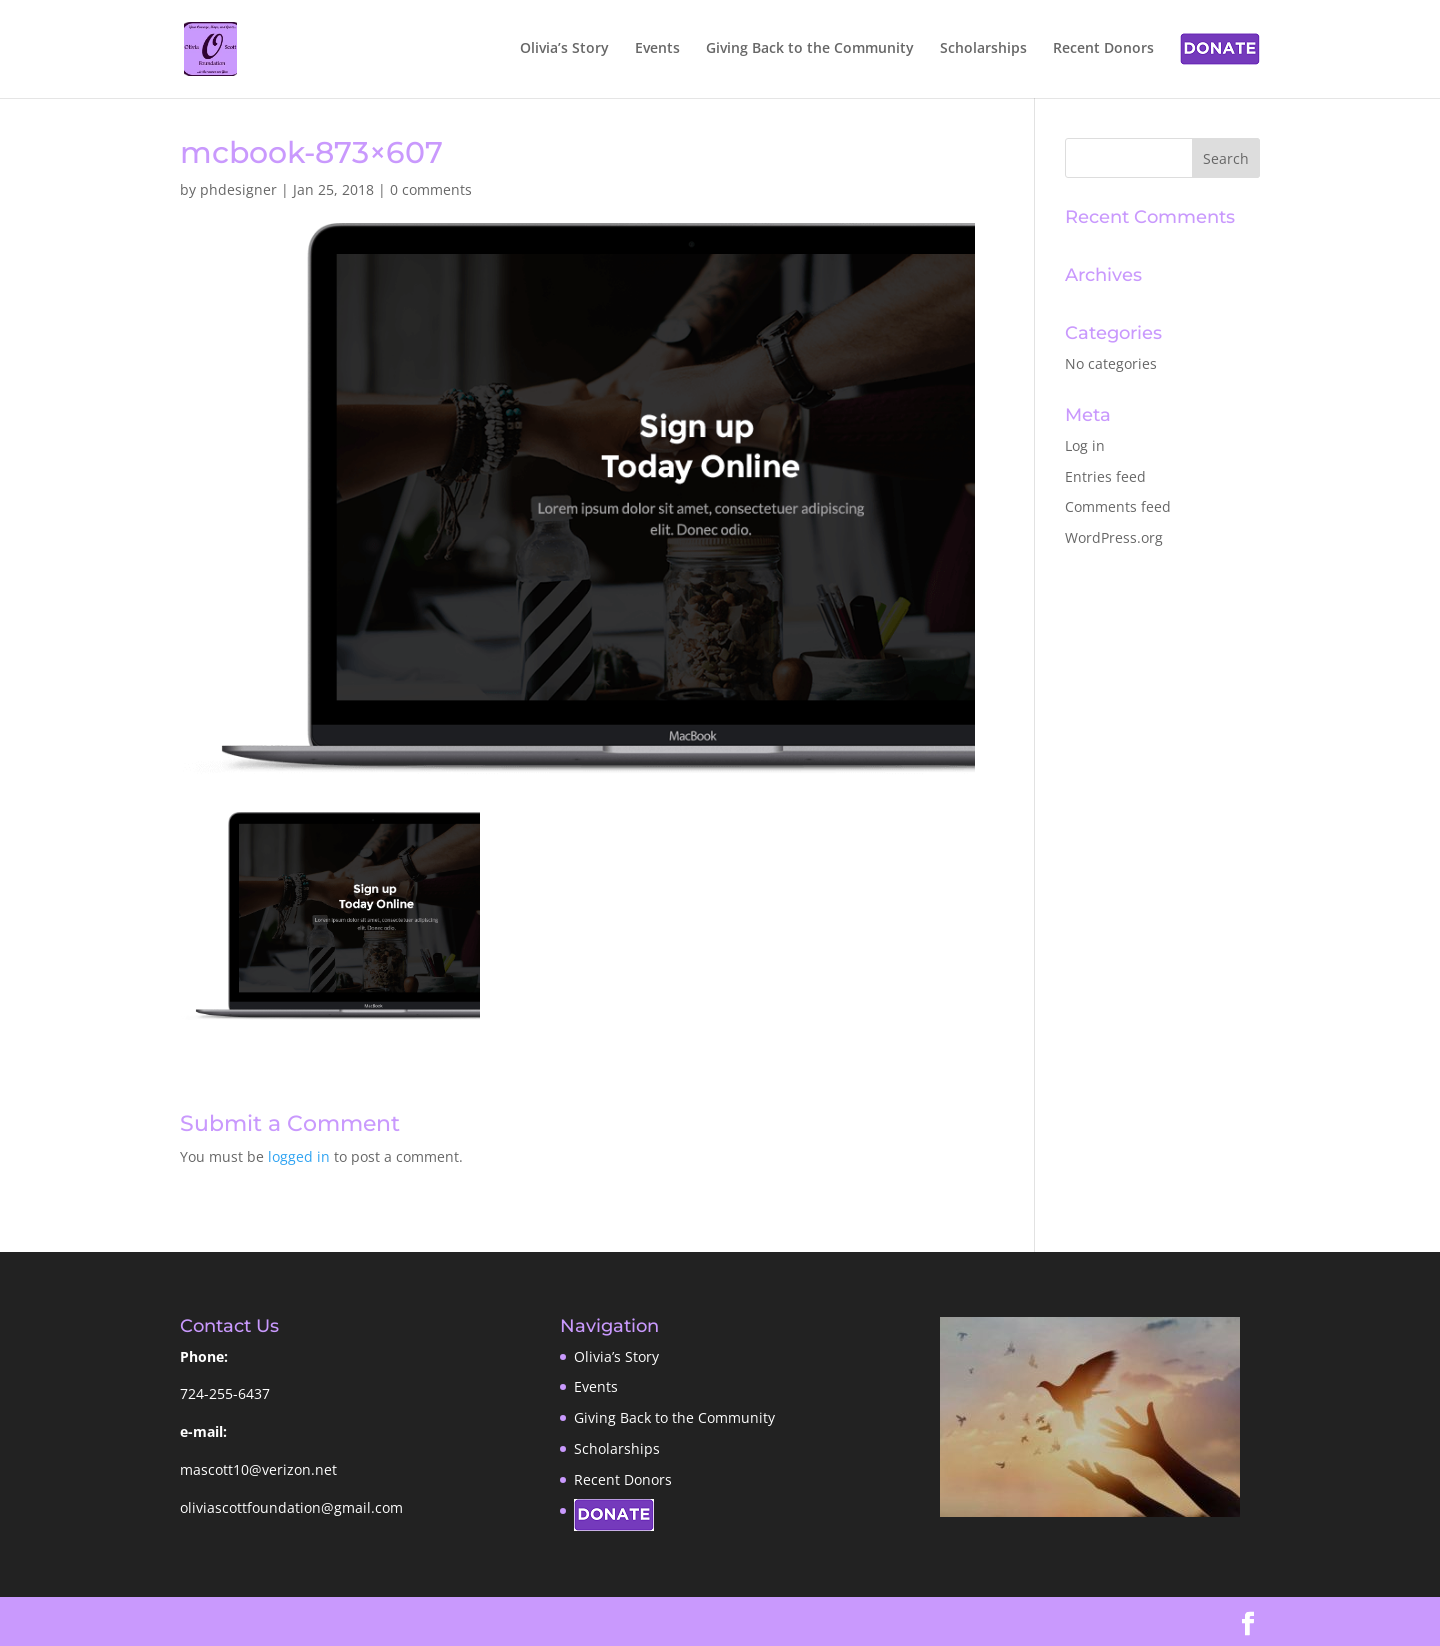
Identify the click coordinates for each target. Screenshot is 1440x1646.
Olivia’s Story (564, 49)
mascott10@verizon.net (258, 1469)
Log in (1085, 445)
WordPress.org (1114, 537)
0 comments (431, 189)
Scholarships (983, 49)
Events (657, 49)
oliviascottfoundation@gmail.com (291, 1507)
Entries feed (1105, 476)
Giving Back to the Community (810, 49)
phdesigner (238, 189)
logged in (299, 1156)
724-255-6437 (225, 1393)
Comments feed (1118, 506)
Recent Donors (1103, 49)
